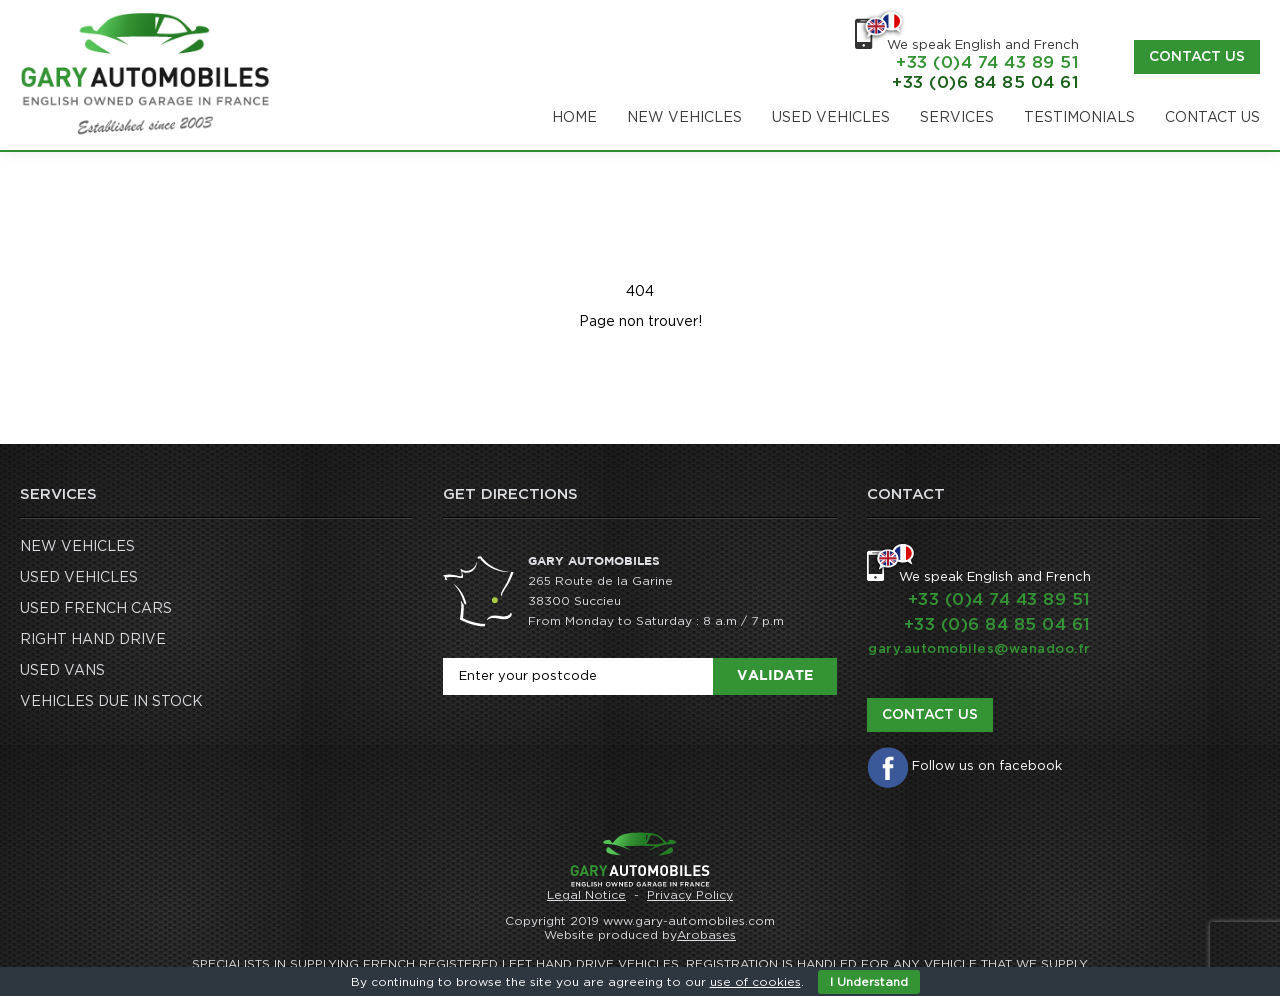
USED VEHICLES (831, 118)
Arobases (706, 935)
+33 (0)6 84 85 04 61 (985, 82)
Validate (775, 676)
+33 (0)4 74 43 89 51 (987, 62)
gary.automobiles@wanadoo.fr (979, 649)
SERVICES (957, 118)
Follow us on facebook (987, 766)
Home (574, 118)
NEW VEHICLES (684, 118)
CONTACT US (1212, 118)
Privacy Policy (690, 895)
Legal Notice (586, 895)
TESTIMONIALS (1079, 118)
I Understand (869, 982)
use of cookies (755, 982)
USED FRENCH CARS (96, 609)
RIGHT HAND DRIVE (93, 640)
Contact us (1197, 57)
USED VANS (62, 671)
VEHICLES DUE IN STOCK (111, 702)
